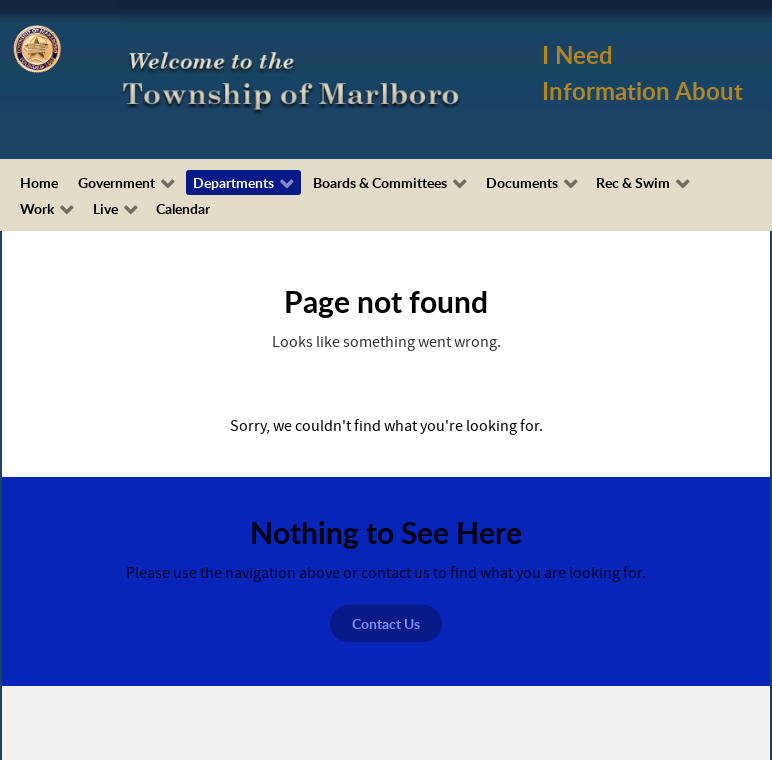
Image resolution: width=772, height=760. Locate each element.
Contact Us (386, 623)
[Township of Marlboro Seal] (37, 48)
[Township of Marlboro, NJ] (294, 79)
